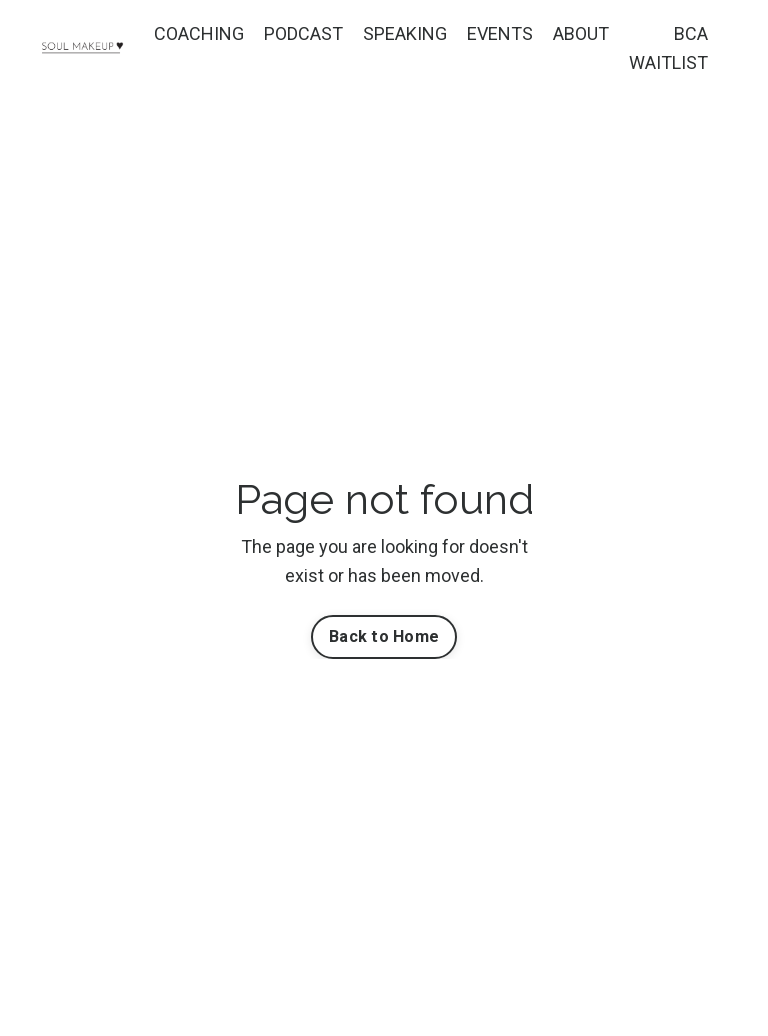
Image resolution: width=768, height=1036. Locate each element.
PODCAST (303, 33)
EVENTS (500, 33)
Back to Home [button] (384, 636)
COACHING (199, 33)
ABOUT (581, 33)
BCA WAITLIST (668, 48)
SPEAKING (405, 33)
